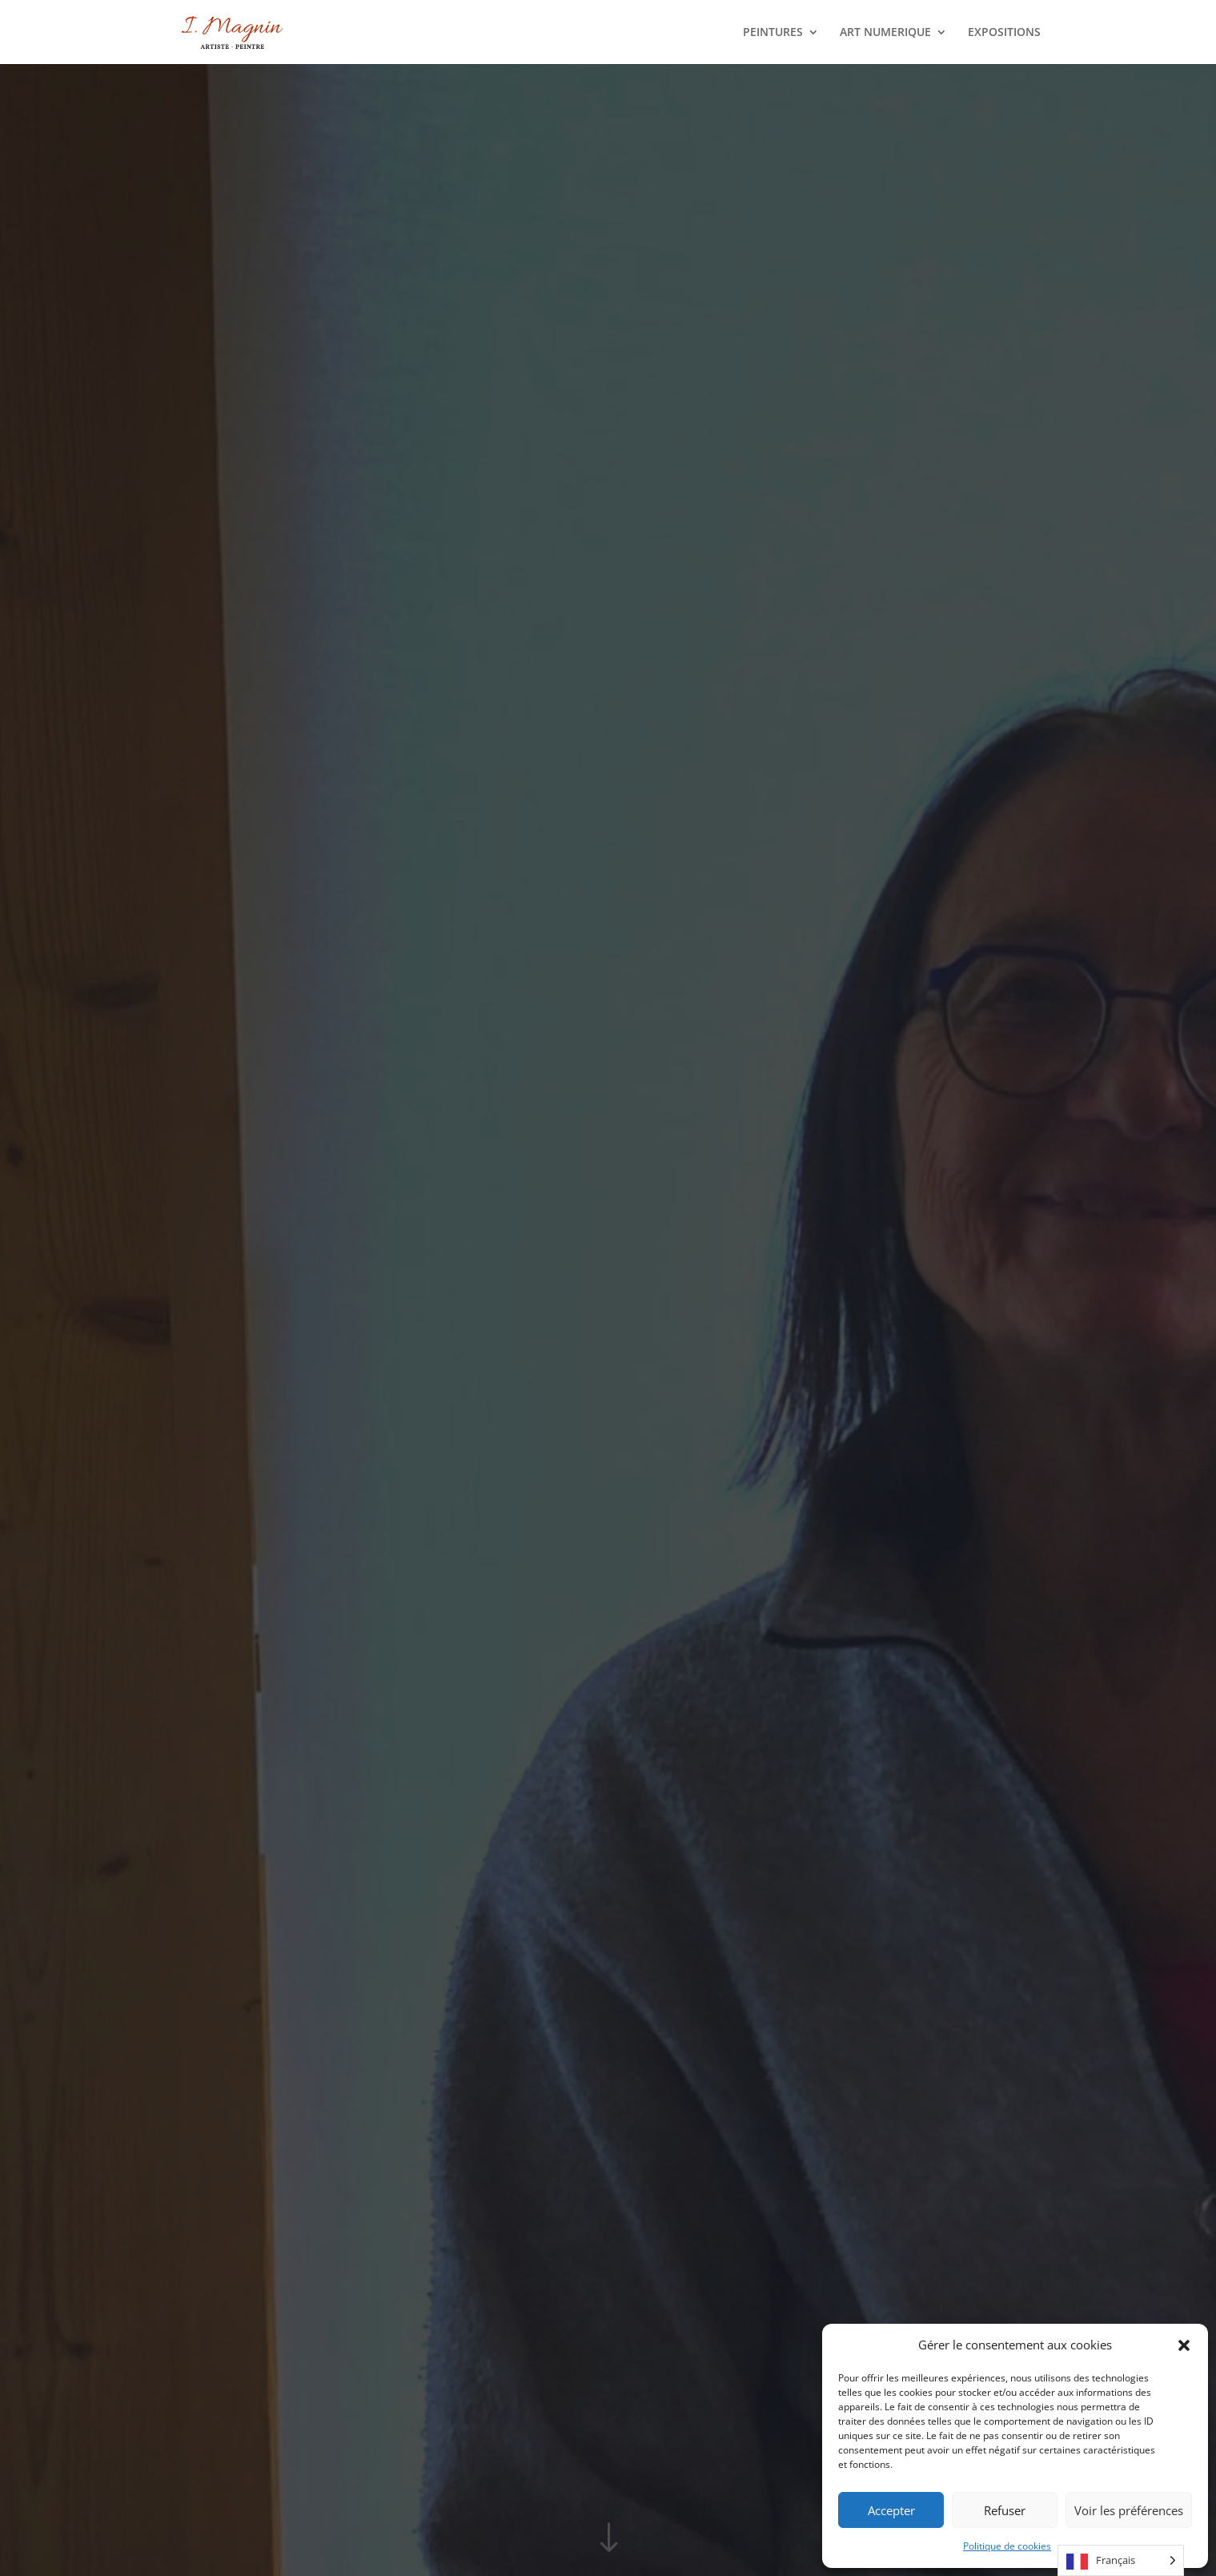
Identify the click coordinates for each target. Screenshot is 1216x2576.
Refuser (1004, 2510)
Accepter (891, 2510)
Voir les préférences (1128, 2510)
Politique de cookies (1007, 2546)
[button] (1184, 2345)
